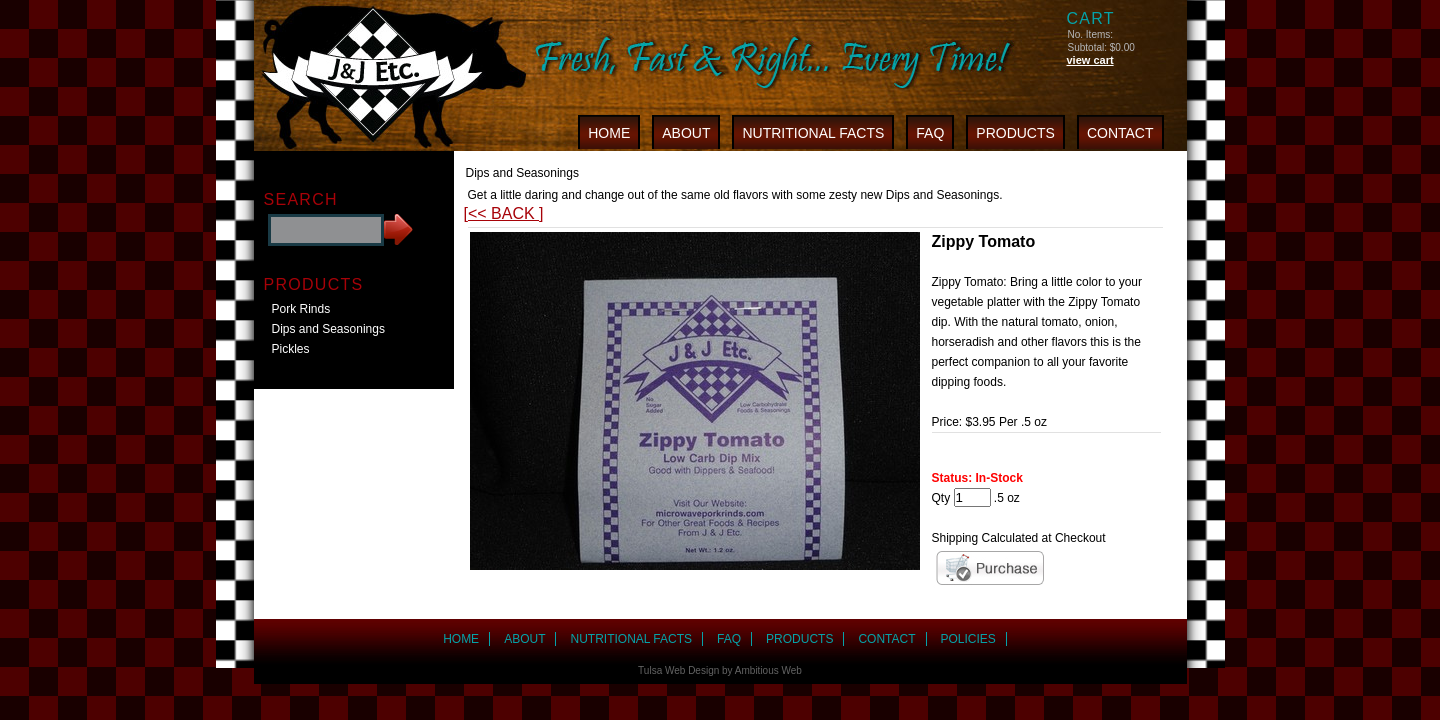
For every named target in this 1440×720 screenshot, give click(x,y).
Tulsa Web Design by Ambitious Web (720, 670)
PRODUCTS (1015, 133)
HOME (609, 133)
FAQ (930, 133)
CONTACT (1120, 133)
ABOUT (686, 133)
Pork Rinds (301, 309)
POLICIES (968, 639)
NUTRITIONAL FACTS (813, 133)
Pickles (291, 349)
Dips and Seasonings (328, 329)
